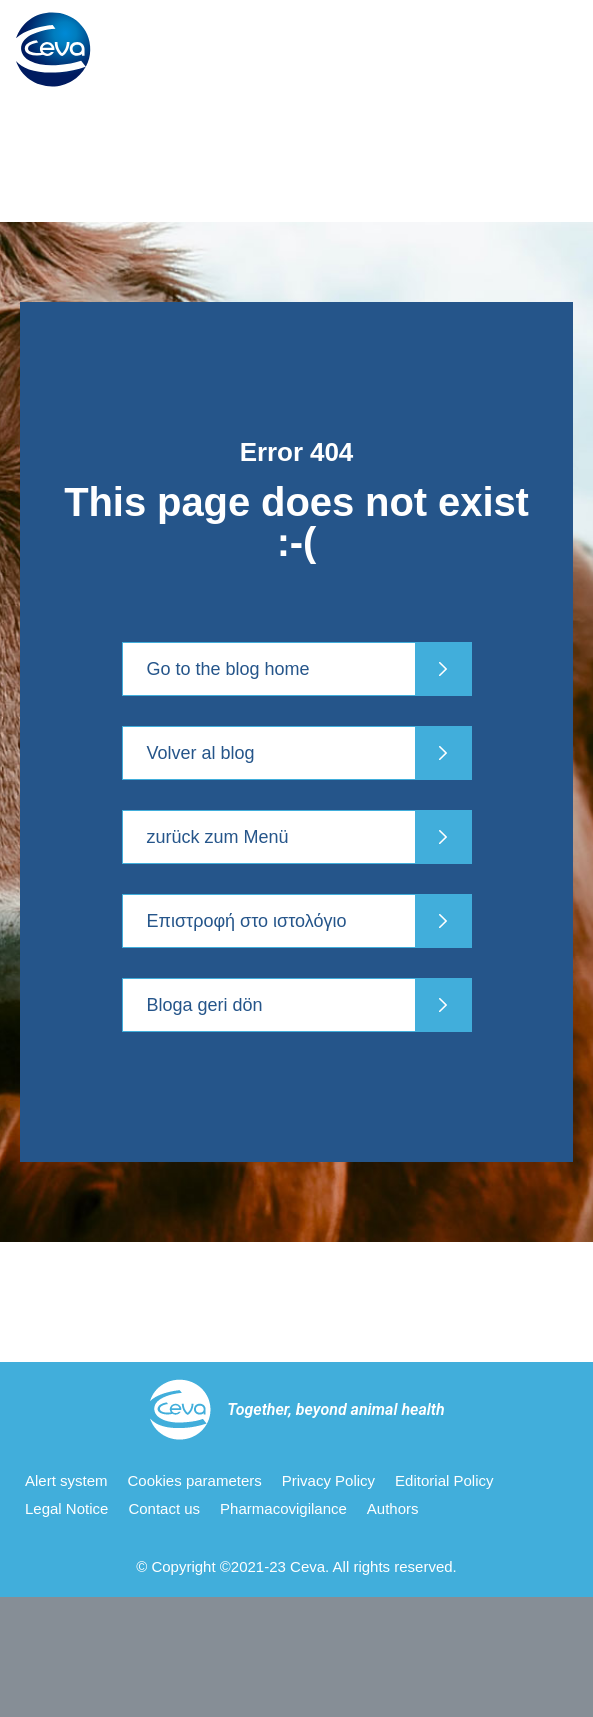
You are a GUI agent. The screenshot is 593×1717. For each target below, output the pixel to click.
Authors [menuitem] (393, 1508)
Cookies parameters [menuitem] (195, 1480)
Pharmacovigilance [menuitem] (283, 1508)
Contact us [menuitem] (164, 1508)
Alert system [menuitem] (66, 1480)
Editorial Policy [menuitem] (444, 1480)
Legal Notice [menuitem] (66, 1508)
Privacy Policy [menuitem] (328, 1480)
